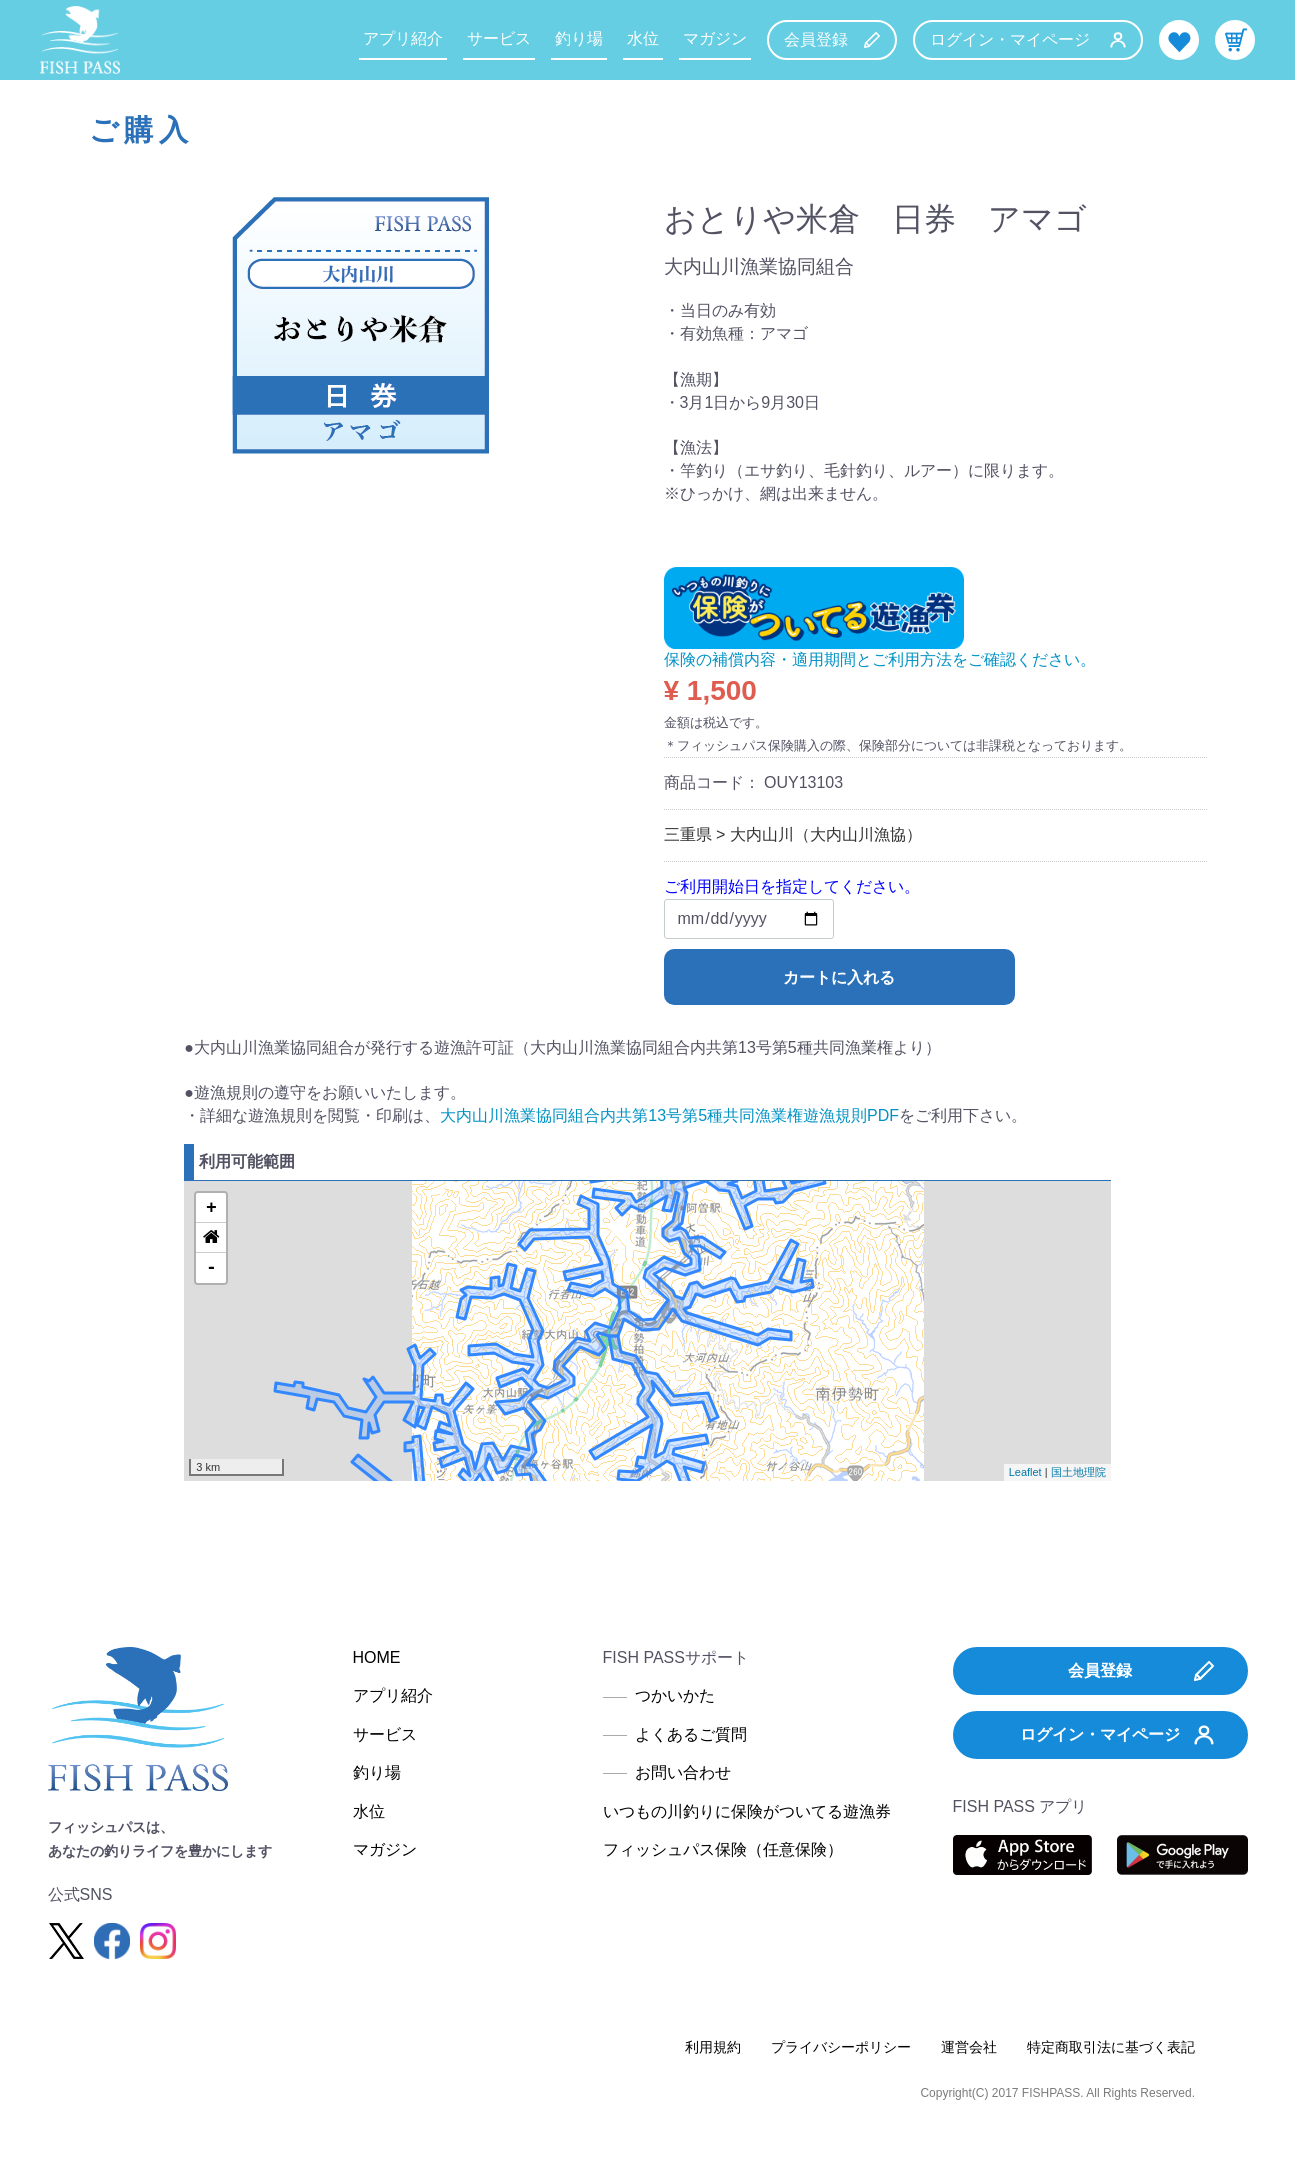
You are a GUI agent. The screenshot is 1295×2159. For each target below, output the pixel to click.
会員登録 (832, 39)
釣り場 (579, 38)
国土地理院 (1078, 1472)
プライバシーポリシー (841, 2047)
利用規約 (713, 2047)
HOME (377, 1657)
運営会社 (969, 2047)
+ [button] (211, 1208)
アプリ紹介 (403, 38)
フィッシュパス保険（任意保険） (723, 1849)
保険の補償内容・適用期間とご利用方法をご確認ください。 (880, 659)
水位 (643, 38)
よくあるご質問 (691, 1734)
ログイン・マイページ (1028, 39)
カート (1235, 40)
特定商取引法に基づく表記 (1111, 2047)
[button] (211, 1238)
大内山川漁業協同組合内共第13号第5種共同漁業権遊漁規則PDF (669, 1115)
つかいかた (675, 1695)
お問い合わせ (683, 1772)
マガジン (715, 38)
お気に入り (1179, 40)
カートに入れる (839, 977)
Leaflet (1025, 1472)
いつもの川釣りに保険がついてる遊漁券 (747, 1811)
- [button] (211, 1268)
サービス (499, 38)
